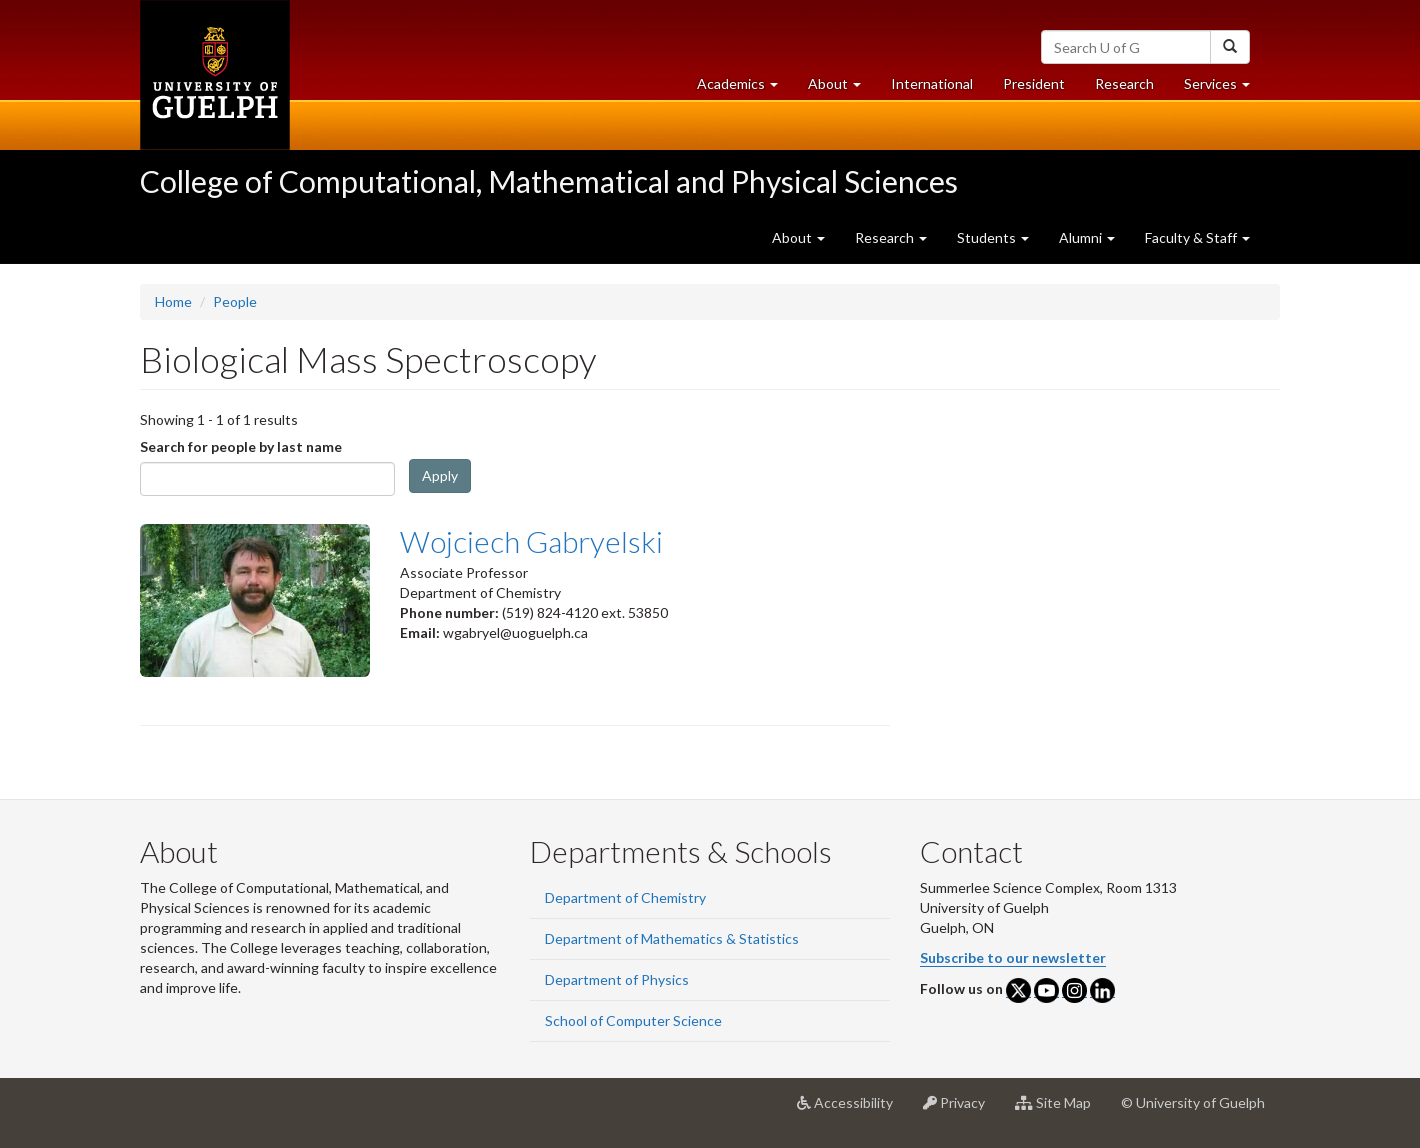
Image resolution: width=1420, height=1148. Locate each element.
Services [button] (1224, 88)
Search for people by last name (241, 446)
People (235, 301)
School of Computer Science (633, 1020)
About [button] (842, 88)
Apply (440, 475)
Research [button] (891, 237)
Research (1132, 88)
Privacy (961, 1110)
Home (173, 301)
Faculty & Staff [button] (1197, 237)
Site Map (1060, 1110)
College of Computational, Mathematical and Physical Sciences (549, 181)
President (1034, 83)
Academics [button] (745, 88)
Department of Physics (617, 979)
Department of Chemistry (625, 897)
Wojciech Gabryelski (531, 541)
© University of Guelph (1193, 1102)
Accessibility (852, 1110)
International (932, 83)
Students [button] (993, 237)
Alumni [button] (1087, 237)
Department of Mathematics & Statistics (672, 938)
